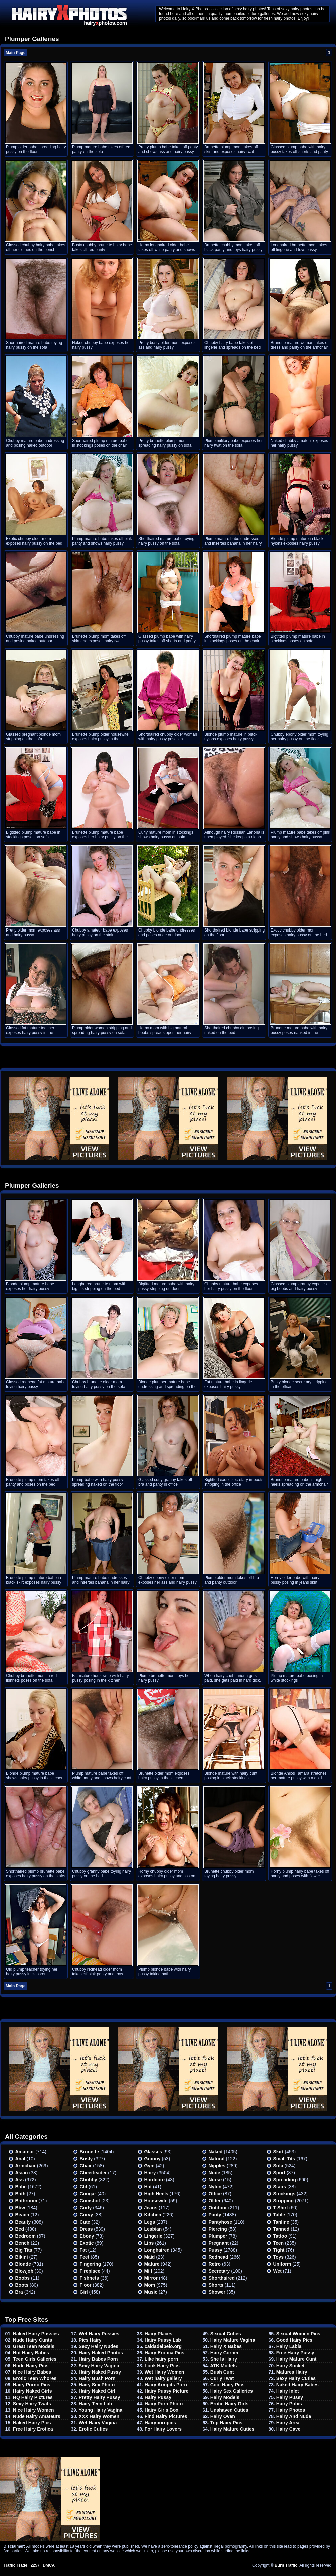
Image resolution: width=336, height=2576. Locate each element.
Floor (86, 2285)
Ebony (87, 2236)
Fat (83, 2250)
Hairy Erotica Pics (164, 2352)
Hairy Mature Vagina (232, 2340)
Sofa (278, 2165)
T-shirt (280, 2207)
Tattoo (280, 2236)
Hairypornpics (160, 2422)
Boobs (22, 2278)
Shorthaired (222, 2278)
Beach (22, 2214)
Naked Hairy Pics (32, 2422)
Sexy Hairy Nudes (98, 2346)
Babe (21, 2186)
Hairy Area (288, 2422)
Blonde (23, 2264)
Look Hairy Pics (162, 2365)
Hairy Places (158, 2333)
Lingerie (153, 2236)
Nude (214, 2172)
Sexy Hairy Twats (32, 2403)
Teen (278, 2243)
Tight (279, 2250)
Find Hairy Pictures (166, 2416)
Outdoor (218, 2207)
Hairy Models (224, 2397)
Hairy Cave (288, 2429)
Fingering (90, 2264)
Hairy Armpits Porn (166, 2384)
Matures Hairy (291, 2372)
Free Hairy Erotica (33, 2429)
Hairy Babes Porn (98, 2359)
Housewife (156, 2200)
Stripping (283, 2200)
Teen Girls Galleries (34, 2359)
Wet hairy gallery (163, 2378)
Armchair (25, 2165)
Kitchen (152, 2214)
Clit (84, 2186)
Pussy (215, 2250)
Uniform (282, 2264)
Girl (84, 2292)
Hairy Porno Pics (31, 2384)
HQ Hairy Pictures (33, 2397)
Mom (149, 2285)
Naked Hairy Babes (297, 2384)
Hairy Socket (290, 2365)
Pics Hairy (90, 2340)
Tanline (281, 2222)
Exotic (87, 2243)
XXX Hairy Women (99, 2416)
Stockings (284, 2193)
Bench (22, 2243)
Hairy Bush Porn (97, 2378)
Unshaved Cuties (229, 2410)
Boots (22, 2285)
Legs (149, 2222)
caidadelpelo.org (163, 2346)
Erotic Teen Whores (34, 2378)
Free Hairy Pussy (295, 2352)
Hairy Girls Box (161, 2410)
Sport (279, 2172)
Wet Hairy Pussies (99, 2333)
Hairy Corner (224, 2352)
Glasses (153, 2151)
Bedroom (25, 2236)
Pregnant (219, 2243)
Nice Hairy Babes (32, 2372)
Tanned (281, 2229)
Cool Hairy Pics (227, 2384)
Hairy (150, 2172)
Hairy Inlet (287, 2391)
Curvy (86, 2214)
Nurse (215, 2179)
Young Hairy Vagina (100, 2410)
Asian (21, 2172)
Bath (20, 2193)
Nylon (215, 2186)
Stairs (279, 2186)
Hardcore (154, 2179)
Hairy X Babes (226, 2346)
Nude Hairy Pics (31, 2365)
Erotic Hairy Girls (229, 2403)
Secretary (219, 2271)
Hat (148, 2186)
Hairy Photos (290, 2410)
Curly (86, 2207)
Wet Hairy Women (164, 2372)
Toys (278, 2257)
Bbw (20, 2207)
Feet (85, 2257)
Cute (85, 2222)
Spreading (284, 2179)
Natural (217, 2158)
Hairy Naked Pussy (100, 2372)
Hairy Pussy (158, 2397)
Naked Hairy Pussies (36, 2333)
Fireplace (90, 2271)
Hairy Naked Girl (97, 2391)
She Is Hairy (223, 2359)
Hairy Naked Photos (101, 2352)
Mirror (151, 2278)
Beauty (23, 2222)
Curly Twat (222, 2378)
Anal (20, 2158)
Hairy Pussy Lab (163, 2340)
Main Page (15, 52)
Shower (217, 2292)
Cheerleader (93, 2172)
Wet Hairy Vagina (98, 2422)
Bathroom (26, 2200)
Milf (148, 2271)
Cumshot (90, 2200)
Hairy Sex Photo (97, 2384)
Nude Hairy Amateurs (36, 2416)
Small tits (284, 2158)
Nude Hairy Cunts (32, 2340)
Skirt (278, 2151)
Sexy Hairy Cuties (296, 2378)
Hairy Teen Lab (95, 2403)
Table (279, 2214)
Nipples (217, 2165)
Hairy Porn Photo (164, 2403)
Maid (149, 2257)
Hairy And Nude (293, 2416)
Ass (19, 2179)
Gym (149, 2165)
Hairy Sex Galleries (231, 2391)
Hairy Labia (288, 2346)
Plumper (218, 2236)
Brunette (89, 2151)
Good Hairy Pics (294, 2340)
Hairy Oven (222, 2416)
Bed (19, 2229)
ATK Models (223, 2365)
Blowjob (24, 2271)
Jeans (151, 2207)
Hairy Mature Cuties (232, 2429)
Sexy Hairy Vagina (99, 2365)
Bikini (21, 2257)
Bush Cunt (222, 2372)
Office (215, 2193)
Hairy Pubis (289, 2403)
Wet (277, 2271)
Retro (215, 2264)
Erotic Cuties (93, 2429)
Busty (86, 2158)
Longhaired (157, 2250)
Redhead (218, 2257)
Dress (86, 2229)
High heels (156, 2193)
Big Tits (23, 2250)
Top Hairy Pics (226, 2422)
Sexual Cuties (225, 2333)
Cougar (88, 2193)
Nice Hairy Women (33, 2410)
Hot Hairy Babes (31, 2352)
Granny (152, 2158)
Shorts (216, 2285)
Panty (215, 2214)
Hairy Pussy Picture (167, 2391)
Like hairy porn (161, 2359)
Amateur (24, 2151)
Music (151, 2292)
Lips (149, 2243)
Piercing (218, 2229)
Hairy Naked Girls (32, 2391)
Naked (216, 2151)
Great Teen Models (33, 2346)
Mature (152, 2264)
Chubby (88, 2179)
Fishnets (89, 2278)
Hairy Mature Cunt (296, 2359)
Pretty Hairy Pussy (99, 2397)
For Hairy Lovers (163, 2429)
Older (215, 2200)
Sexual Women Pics (298, 2333)
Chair (86, 2165)
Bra (19, 2292)
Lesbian (153, 2229)
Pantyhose (220, 2222)
